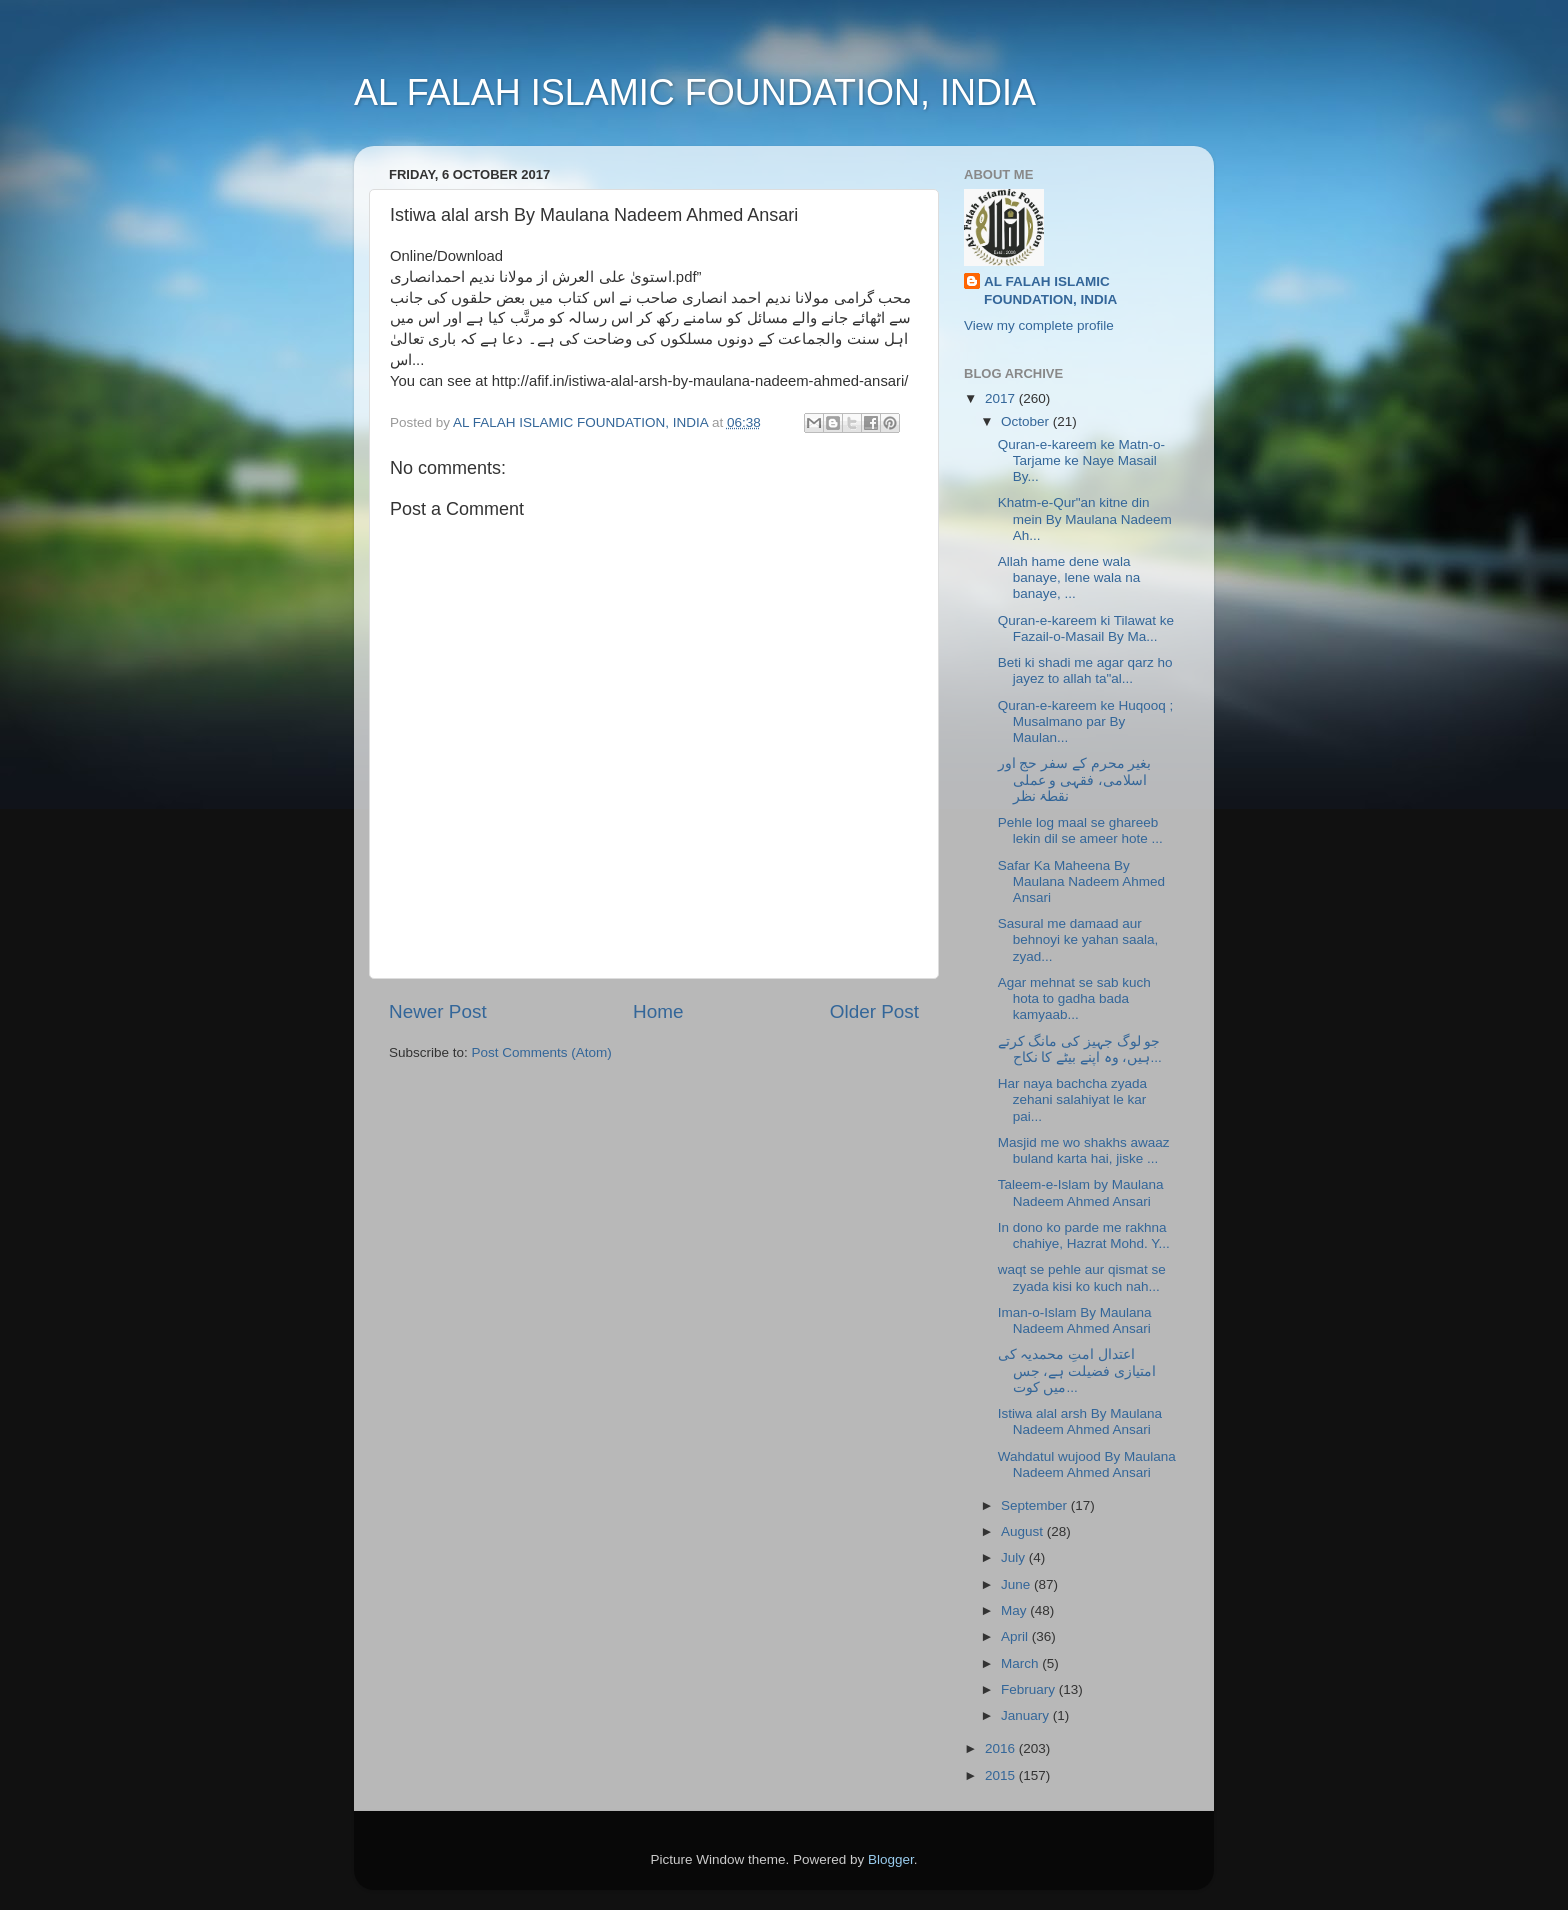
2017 (1002, 398)
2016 (1002, 1748)
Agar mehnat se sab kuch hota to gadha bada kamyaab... (1074, 998)
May (1015, 1610)
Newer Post (438, 1011)
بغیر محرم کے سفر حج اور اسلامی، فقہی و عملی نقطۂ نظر (1075, 779)
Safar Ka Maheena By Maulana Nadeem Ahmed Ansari (1081, 881)
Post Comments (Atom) (542, 1052)
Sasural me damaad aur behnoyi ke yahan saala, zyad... (1078, 939)
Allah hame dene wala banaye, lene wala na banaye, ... (1069, 577)
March (1021, 1663)
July (1015, 1557)
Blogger (891, 1859)
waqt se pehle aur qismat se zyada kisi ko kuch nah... (1082, 1277)
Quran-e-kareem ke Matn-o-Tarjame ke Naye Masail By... (1081, 460)
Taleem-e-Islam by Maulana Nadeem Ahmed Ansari (1081, 1192)
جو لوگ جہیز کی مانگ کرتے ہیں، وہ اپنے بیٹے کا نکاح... (1080, 1049)
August (1024, 1531)
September (1036, 1505)
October (1027, 421)
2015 (1002, 1775)
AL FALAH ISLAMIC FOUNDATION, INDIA (695, 92)
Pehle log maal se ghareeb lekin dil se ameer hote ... (1080, 830)
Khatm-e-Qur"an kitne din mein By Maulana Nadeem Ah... (1085, 518)
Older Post (874, 1011)
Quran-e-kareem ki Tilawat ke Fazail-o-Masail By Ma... (1086, 628)
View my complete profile (1039, 325)
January (1027, 1715)
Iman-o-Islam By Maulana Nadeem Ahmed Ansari (1075, 1320)
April (1016, 1636)
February (1030, 1689)
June (1017, 1584)
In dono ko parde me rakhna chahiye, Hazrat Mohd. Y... (1084, 1235)
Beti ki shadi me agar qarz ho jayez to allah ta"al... (1085, 670)
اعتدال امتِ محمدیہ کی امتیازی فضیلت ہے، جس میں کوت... (1077, 1370)
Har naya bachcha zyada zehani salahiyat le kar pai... (1072, 1099)
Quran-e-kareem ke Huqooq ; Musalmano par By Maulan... (1086, 721)
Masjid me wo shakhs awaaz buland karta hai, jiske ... (1084, 1150)
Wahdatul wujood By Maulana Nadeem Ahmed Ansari (1087, 1464)
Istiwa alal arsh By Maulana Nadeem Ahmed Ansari (1080, 1421)
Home (658, 1011)
